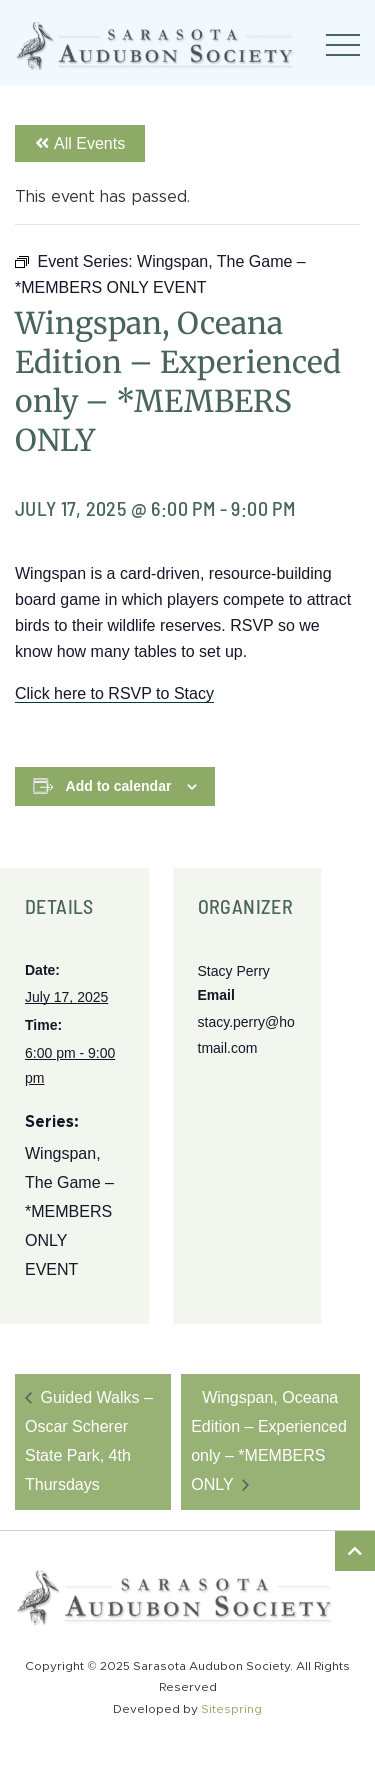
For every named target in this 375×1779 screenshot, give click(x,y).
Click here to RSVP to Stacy (114, 693)
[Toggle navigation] (343, 45)
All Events (80, 143)
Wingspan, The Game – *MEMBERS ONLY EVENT (69, 1211)
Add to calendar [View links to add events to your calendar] (119, 786)
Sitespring (231, 1709)
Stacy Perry (234, 971)
